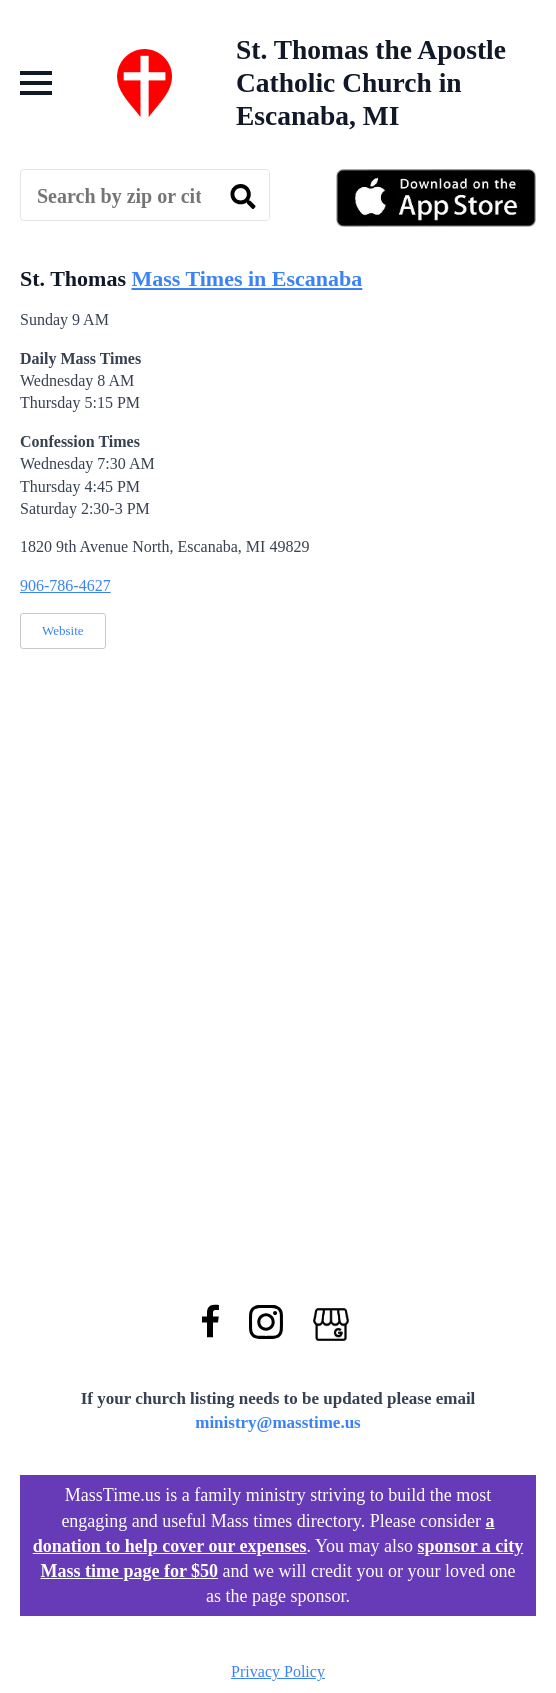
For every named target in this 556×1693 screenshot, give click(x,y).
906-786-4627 (65, 585)
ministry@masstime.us (278, 1422)
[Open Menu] (36, 83)
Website (63, 630)
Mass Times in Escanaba (246, 278)
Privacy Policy (278, 1671)
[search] (243, 196)
